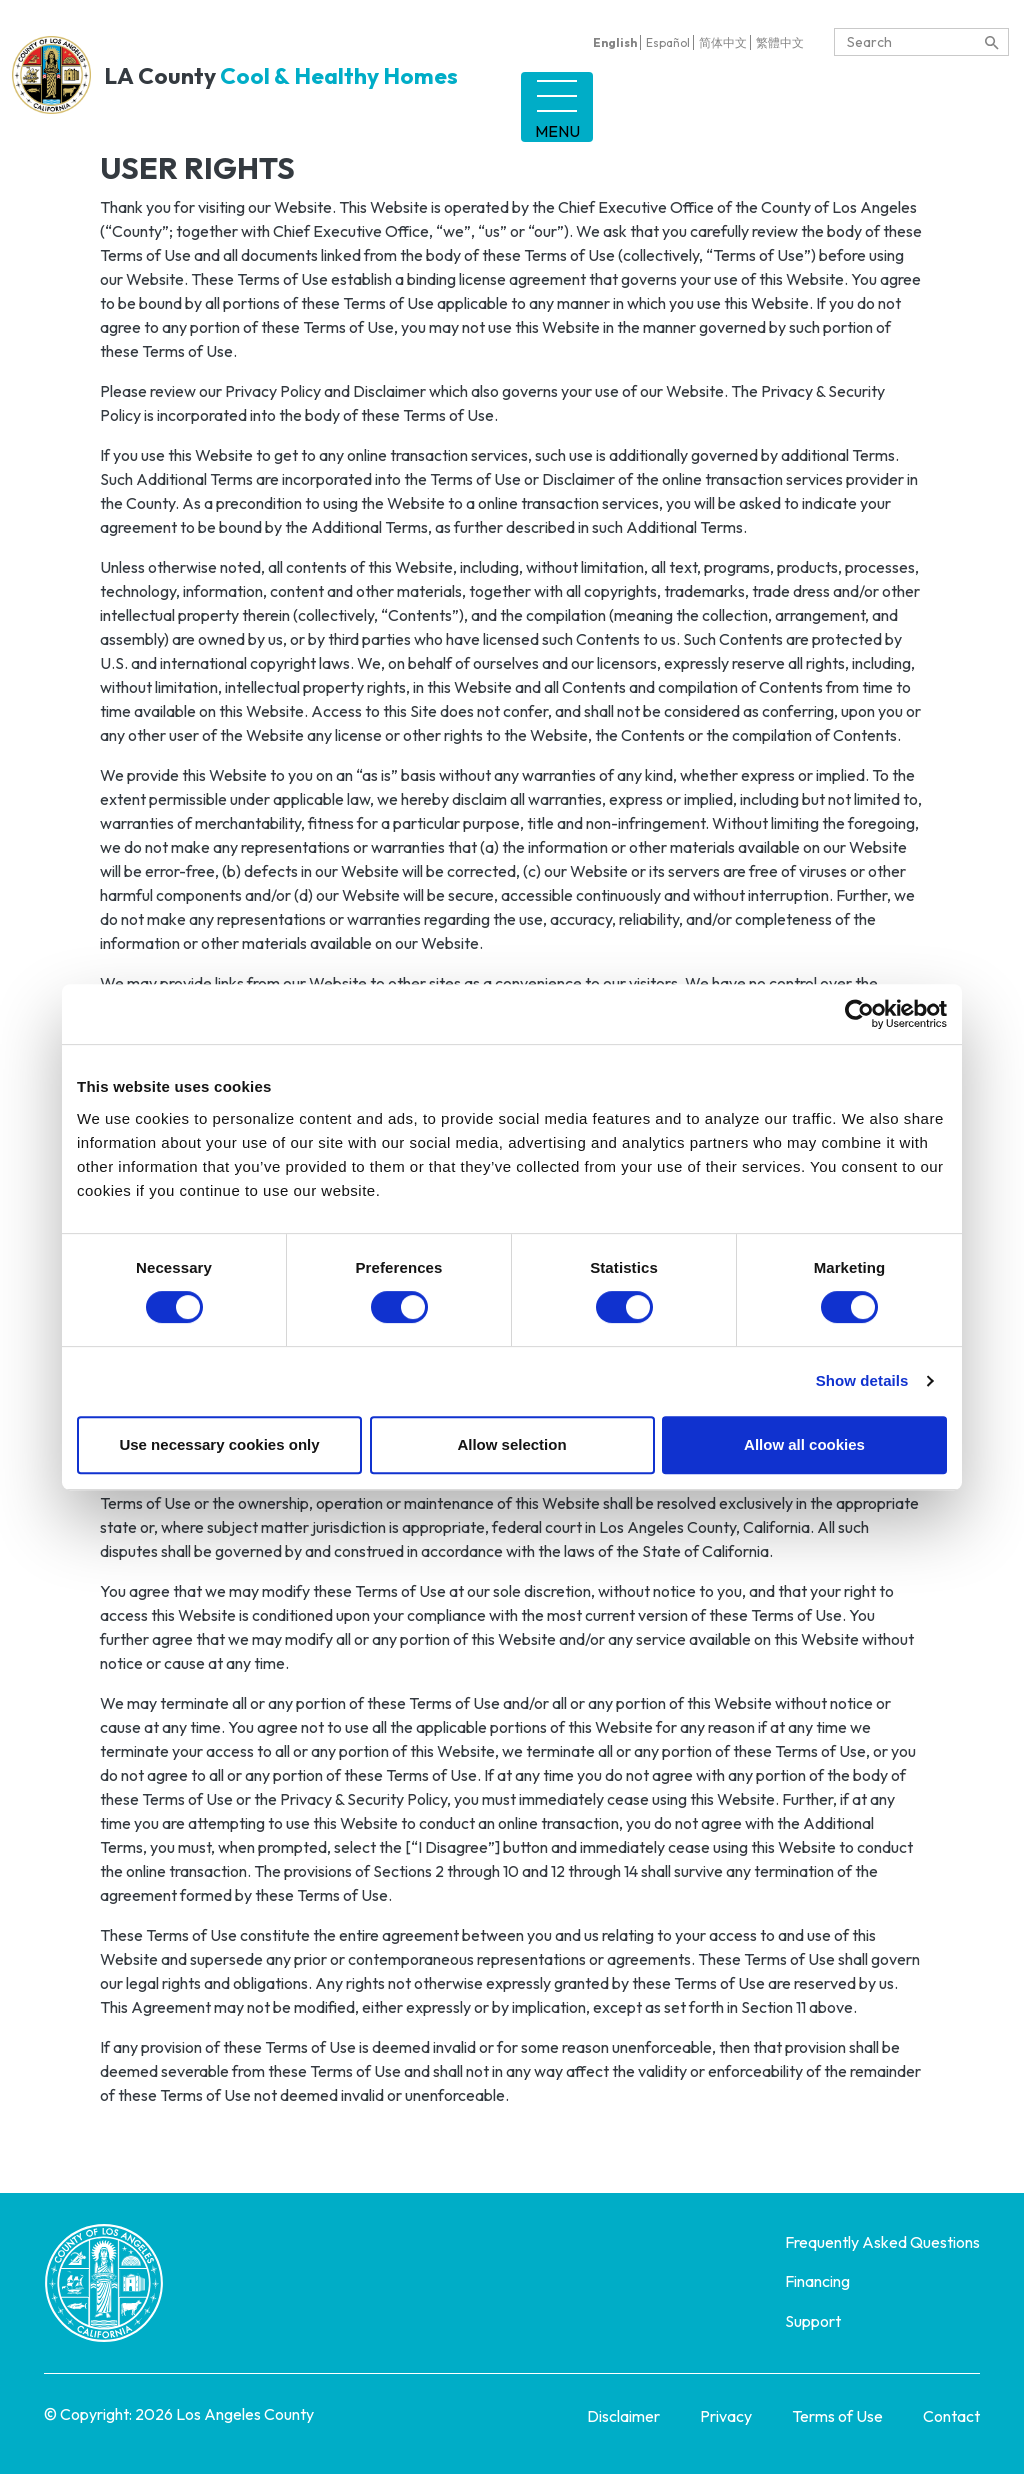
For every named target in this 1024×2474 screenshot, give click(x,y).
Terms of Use (837, 2402)
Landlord (555, 100)
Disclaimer (623, 2402)
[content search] (992, 43)
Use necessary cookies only (219, 1444)
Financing (685, 100)
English (615, 42)
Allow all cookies (804, 1444)
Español (668, 42)
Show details (862, 1380)
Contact (951, 2402)
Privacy (726, 2402)
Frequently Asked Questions (882, 2229)
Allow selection (511, 1444)
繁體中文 (780, 42)
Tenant (433, 100)
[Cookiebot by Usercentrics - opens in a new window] (859, 1014)
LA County (233, 68)
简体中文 (723, 42)
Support (812, 100)
